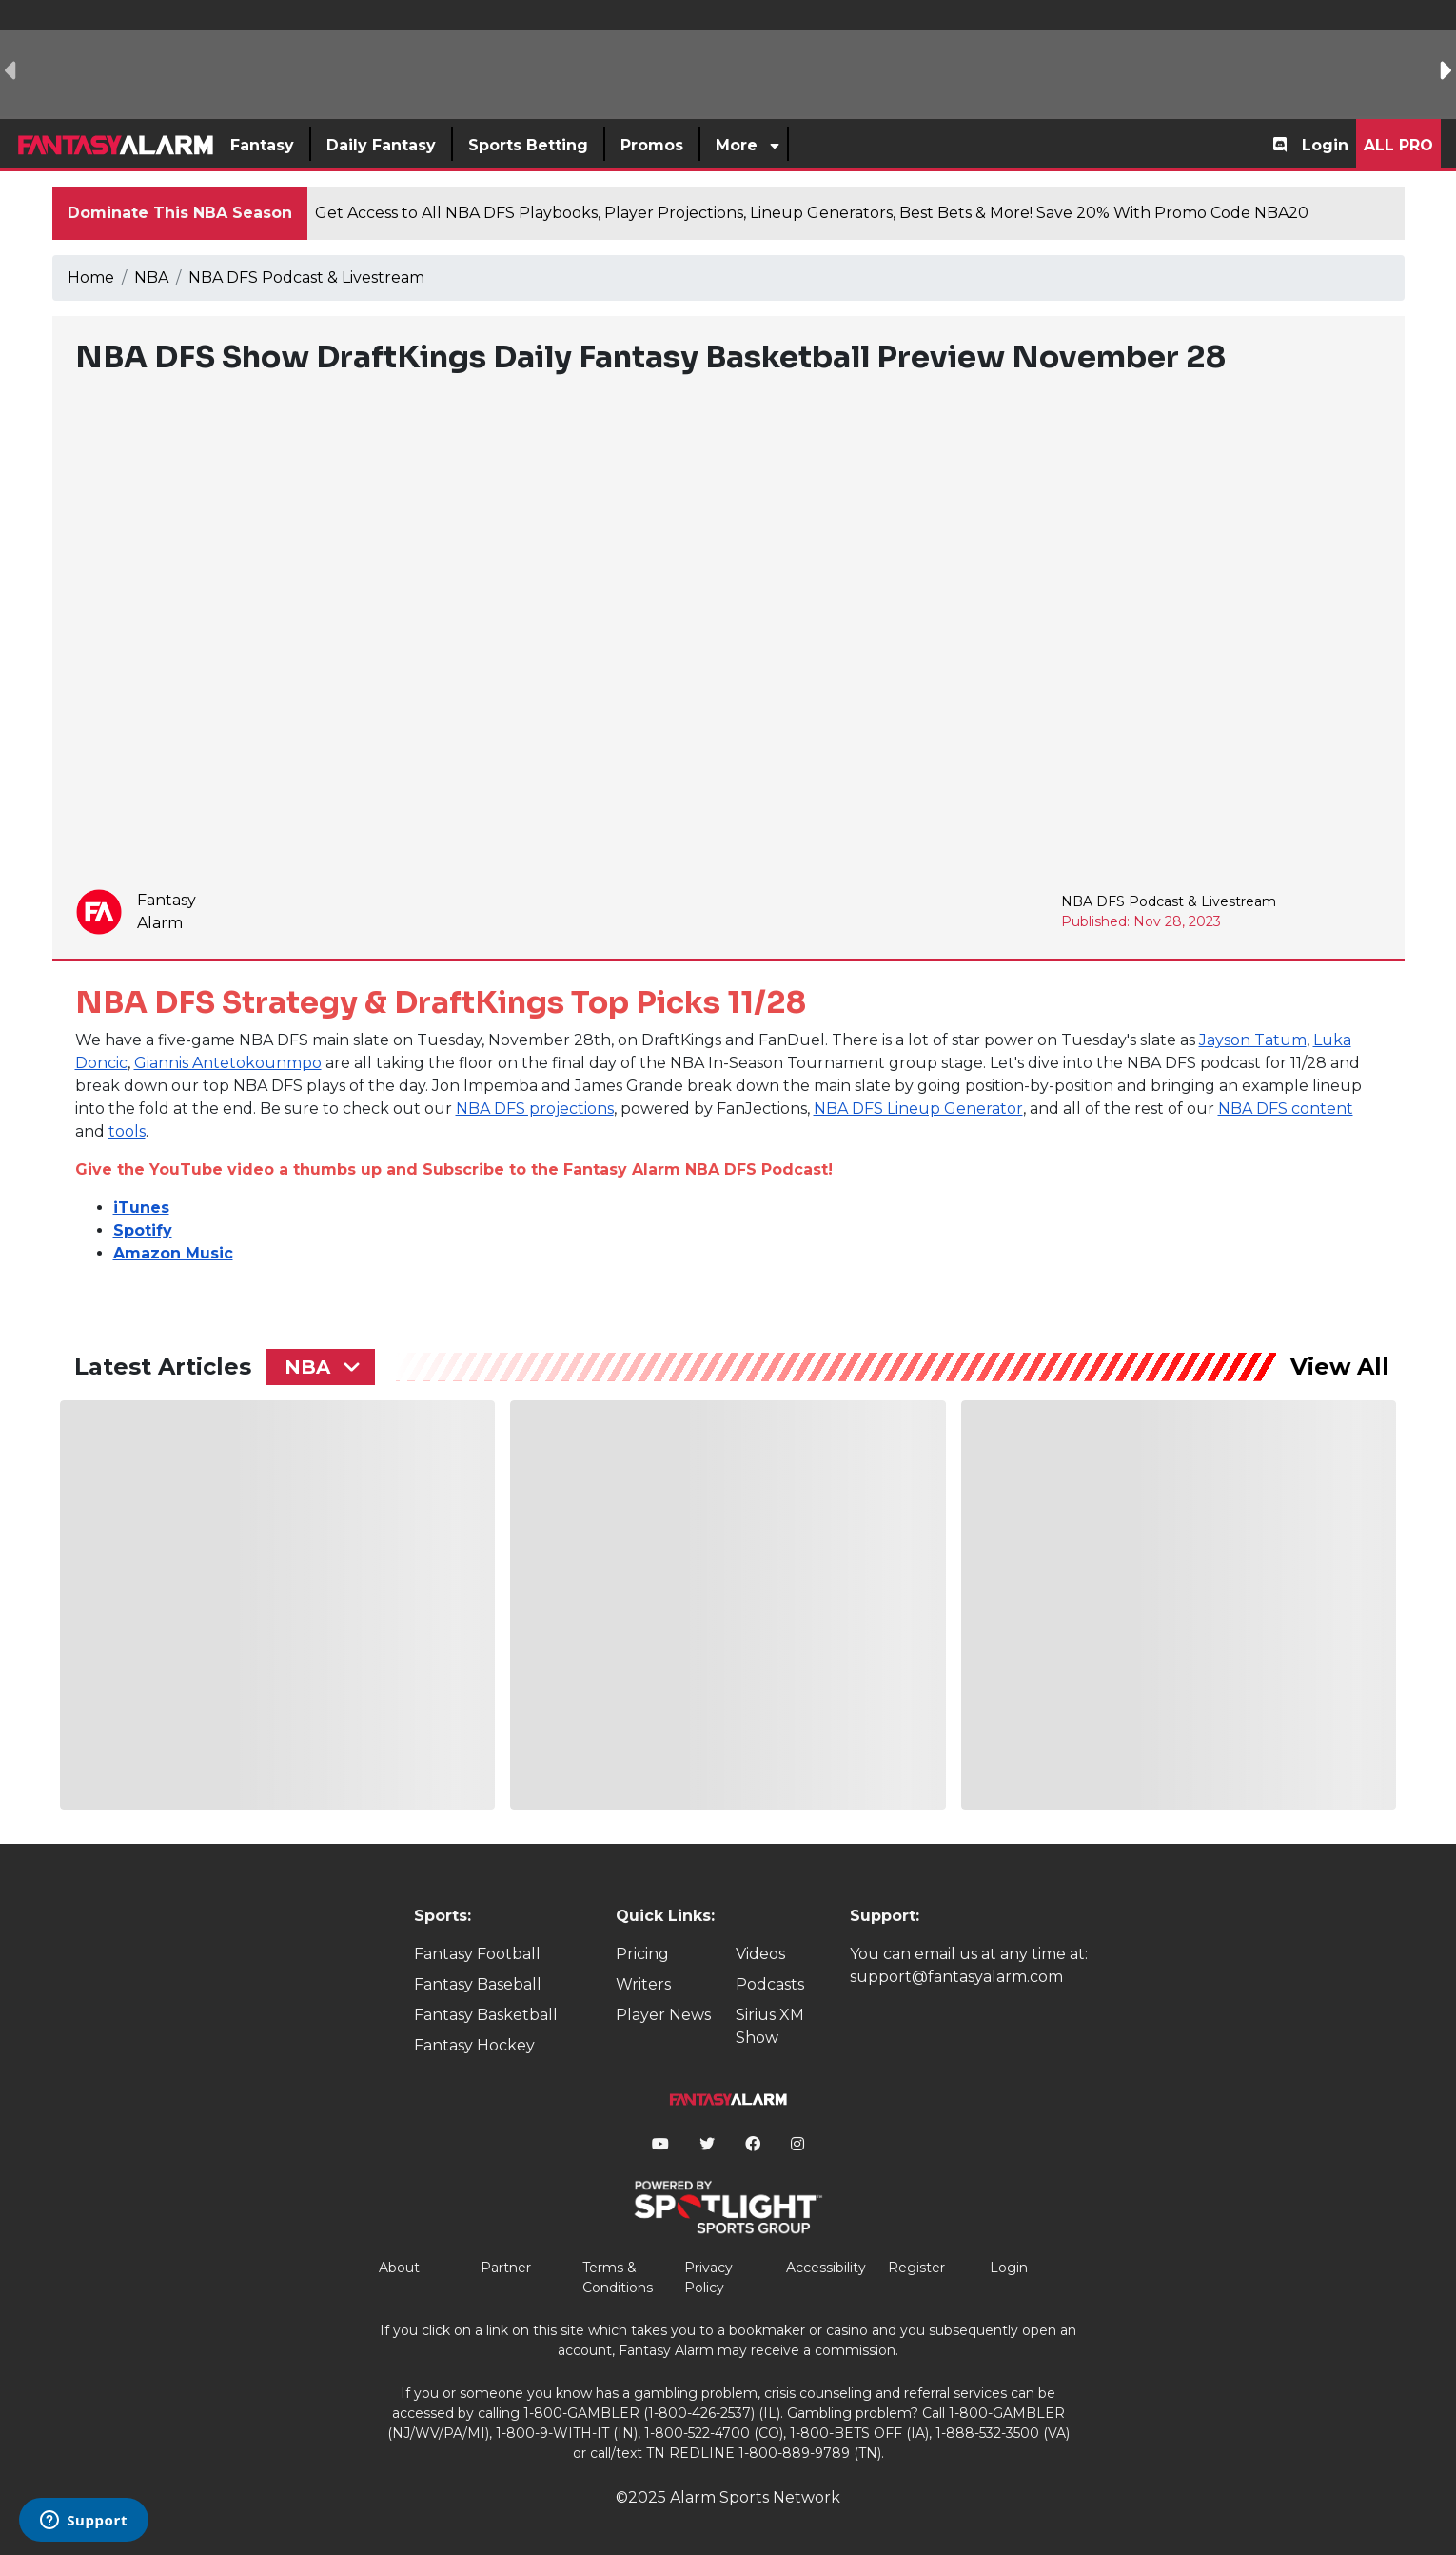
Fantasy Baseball (477, 1984)
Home (91, 277)
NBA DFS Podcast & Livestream (306, 277)
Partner (506, 2267)
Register (916, 2267)
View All (1339, 1366)
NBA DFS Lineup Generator (918, 1108)
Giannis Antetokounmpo (228, 1063)
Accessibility (826, 2267)
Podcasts (770, 1984)
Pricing (642, 1954)
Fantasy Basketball (486, 2015)
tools (127, 1131)
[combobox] (320, 1367)
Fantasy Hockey (474, 2045)
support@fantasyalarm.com (956, 1977)
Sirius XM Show (770, 2026)
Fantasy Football (477, 1954)
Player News (663, 2015)
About (399, 2267)
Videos (760, 1954)
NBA (151, 277)
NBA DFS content (1285, 1108)
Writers (643, 1984)
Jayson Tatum (1253, 1040)
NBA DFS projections (535, 1108)
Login (1325, 145)
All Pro (1398, 145)
